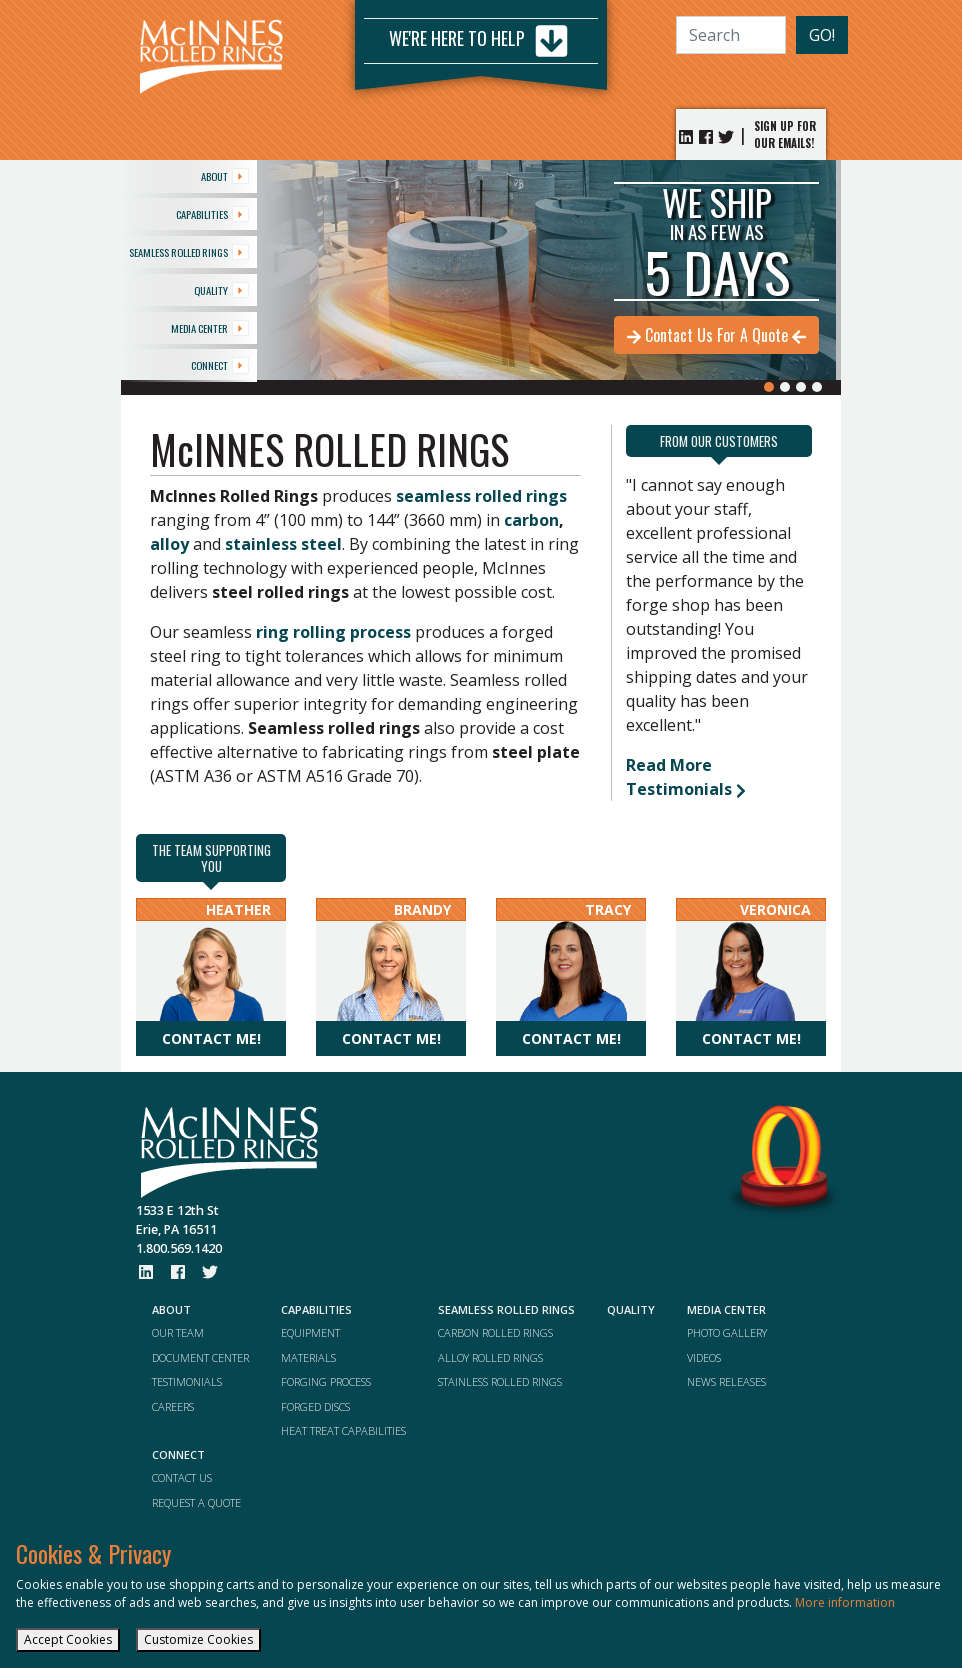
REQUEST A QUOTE (196, 1502)
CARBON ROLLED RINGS (495, 1332)
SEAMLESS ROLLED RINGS (189, 252)
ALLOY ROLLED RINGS (490, 1357)
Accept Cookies (68, 1639)
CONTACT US (182, 1477)
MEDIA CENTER (210, 328)
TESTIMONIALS (187, 1381)
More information (845, 1602)
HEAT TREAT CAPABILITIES (343, 1430)
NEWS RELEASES (726, 1381)
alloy (169, 544)
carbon (531, 520)
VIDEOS (704, 1357)
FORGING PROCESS (326, 1381)
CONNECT (220, 365)
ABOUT (225, 176)
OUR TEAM (178, 1332)
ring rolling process (333, 632)
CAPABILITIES (212, 214)
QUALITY (221, 290)
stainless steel (283, 544)
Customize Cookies (198, 1639)
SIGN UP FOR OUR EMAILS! (785, 134)
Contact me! (211, 1038)
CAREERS (173, 1406)
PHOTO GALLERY (727, 1332)
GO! (822, 35)
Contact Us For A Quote (716, 335)
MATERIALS (308, 1357)
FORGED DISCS (315, 1406)
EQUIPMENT (310, 1332)
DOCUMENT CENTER (200, 1357)
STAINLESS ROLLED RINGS (500, 1381)
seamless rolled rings (481, 496)
